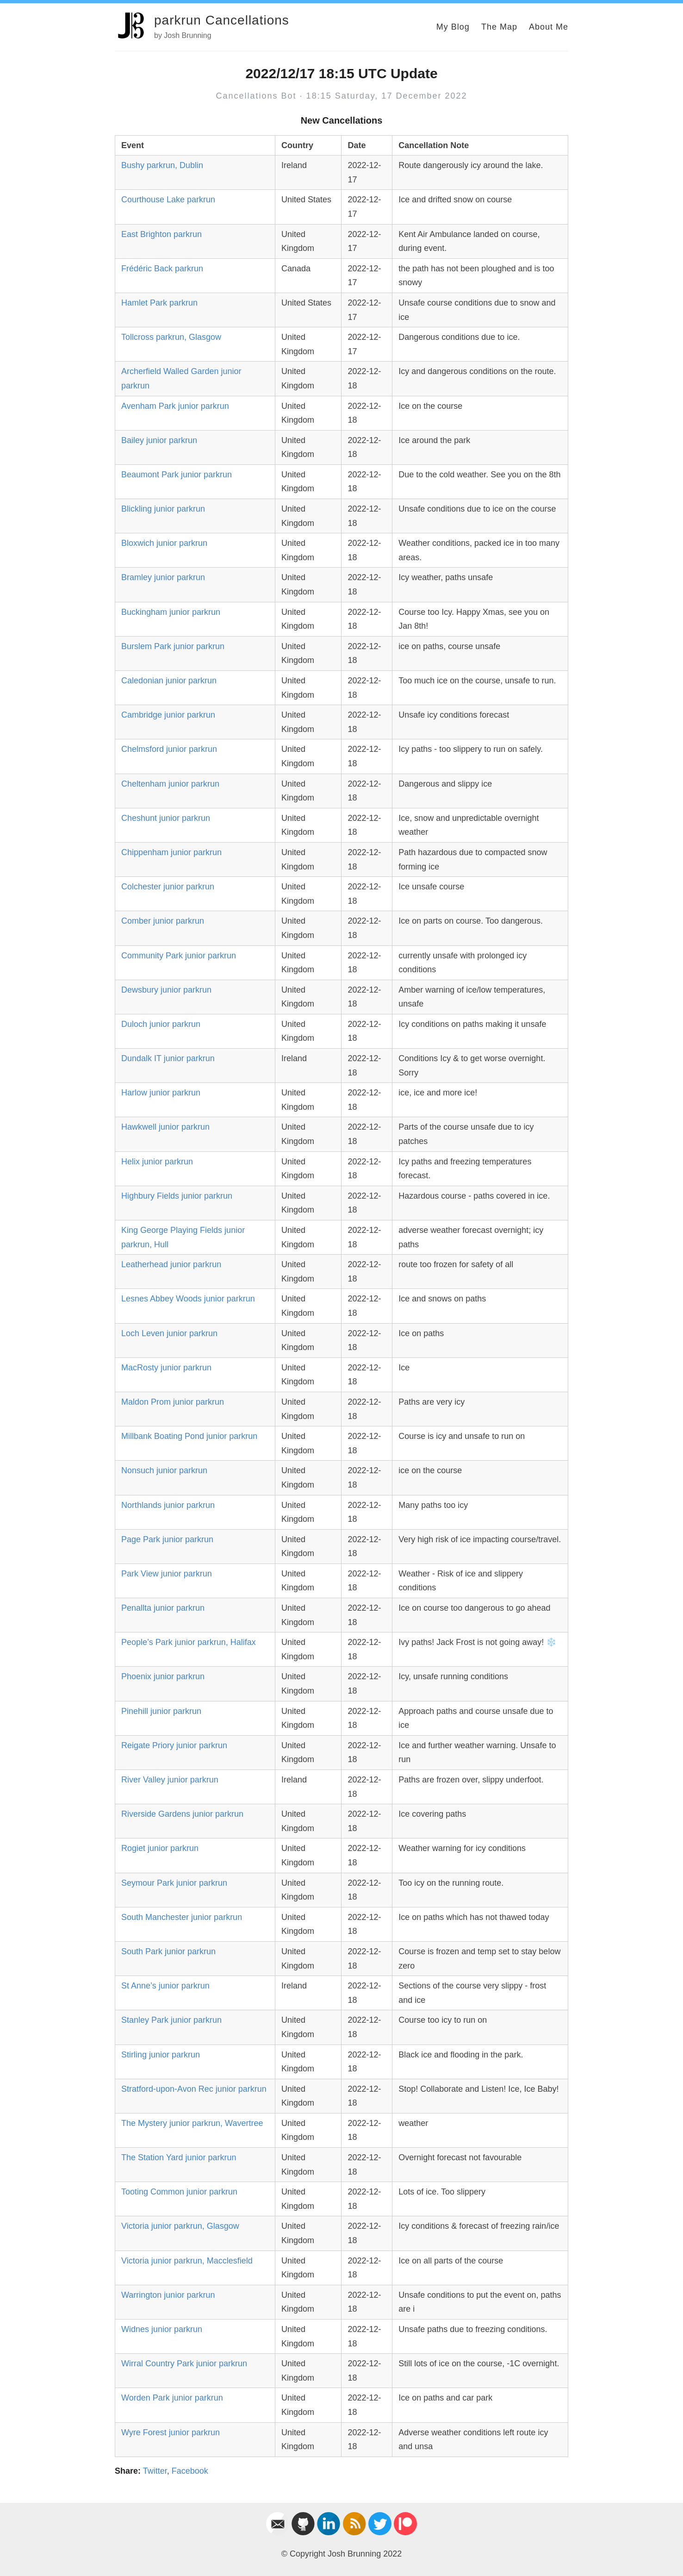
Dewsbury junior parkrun (166, 989)
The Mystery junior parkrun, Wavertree (192, 2123)
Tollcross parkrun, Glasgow (171, 337)
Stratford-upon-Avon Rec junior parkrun (194, 2089)
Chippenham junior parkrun (171, 852)
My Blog (453, 26)
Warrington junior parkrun (168, 2295)
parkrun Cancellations (221, 20)
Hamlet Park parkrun (159, 302)
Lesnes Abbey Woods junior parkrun (188, 1298)
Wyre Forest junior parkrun (170, 2432)
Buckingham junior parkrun (170, 612)
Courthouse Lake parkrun (168, 199)
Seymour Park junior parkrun (174, 1883)
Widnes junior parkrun (161, 2329)
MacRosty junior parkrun (166, 1367)
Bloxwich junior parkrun (164, 543)
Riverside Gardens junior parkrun (182, 1814)
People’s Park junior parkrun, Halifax (188, 1642)
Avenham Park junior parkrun (175, 406)
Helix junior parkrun (157, 1161)
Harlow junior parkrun (160, 1092)
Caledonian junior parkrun (169, 680)
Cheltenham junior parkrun (170, 783)
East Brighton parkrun (161, 234)
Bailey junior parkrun (159, 440)
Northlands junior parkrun (168, 1505)
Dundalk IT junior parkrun (168, 1058)
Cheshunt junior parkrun (165, 818)
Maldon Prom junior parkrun (172, 1402)
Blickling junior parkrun (163, 508)
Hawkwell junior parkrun (165, 1127)
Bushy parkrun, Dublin (162, 165)
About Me (548, 26)
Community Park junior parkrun (178, 955)
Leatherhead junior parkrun (171, 1264)
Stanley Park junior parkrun (171, 2020)
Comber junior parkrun (162, 920)
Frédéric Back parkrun (162, 268)
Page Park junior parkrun (167, 1539)
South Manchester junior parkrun (181, 1917)
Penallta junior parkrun (163, 1608)
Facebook (190, 2471)
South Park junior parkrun (168, 1951)
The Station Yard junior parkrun (178, 2157)
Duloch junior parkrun (160, 1024)
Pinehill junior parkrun (161, 1711)
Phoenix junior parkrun (163, 1676)
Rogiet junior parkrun (160, 1848)
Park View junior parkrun (166, 1573)
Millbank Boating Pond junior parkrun (189, 1436)
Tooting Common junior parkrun (179, 2191)
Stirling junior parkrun (160, 2054)
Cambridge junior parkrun (168, 714)
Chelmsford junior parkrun (169, 749)
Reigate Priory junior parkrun (174, 1745)
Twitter (155, 2471)
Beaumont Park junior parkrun (176, 474)
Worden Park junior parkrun (172, 2397)
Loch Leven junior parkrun (169, 1333)
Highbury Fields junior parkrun (176, 1195)
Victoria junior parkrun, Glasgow (180, 2226)
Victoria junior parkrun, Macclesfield (187, 2260)
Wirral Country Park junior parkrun (184, 2363)
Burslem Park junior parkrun (172, 646)
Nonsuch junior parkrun (164, 1470)
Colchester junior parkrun (167, 886)
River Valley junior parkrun (169, 1779)
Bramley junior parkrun (163, 577)
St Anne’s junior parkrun (165, 1985)
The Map (499, 26)
